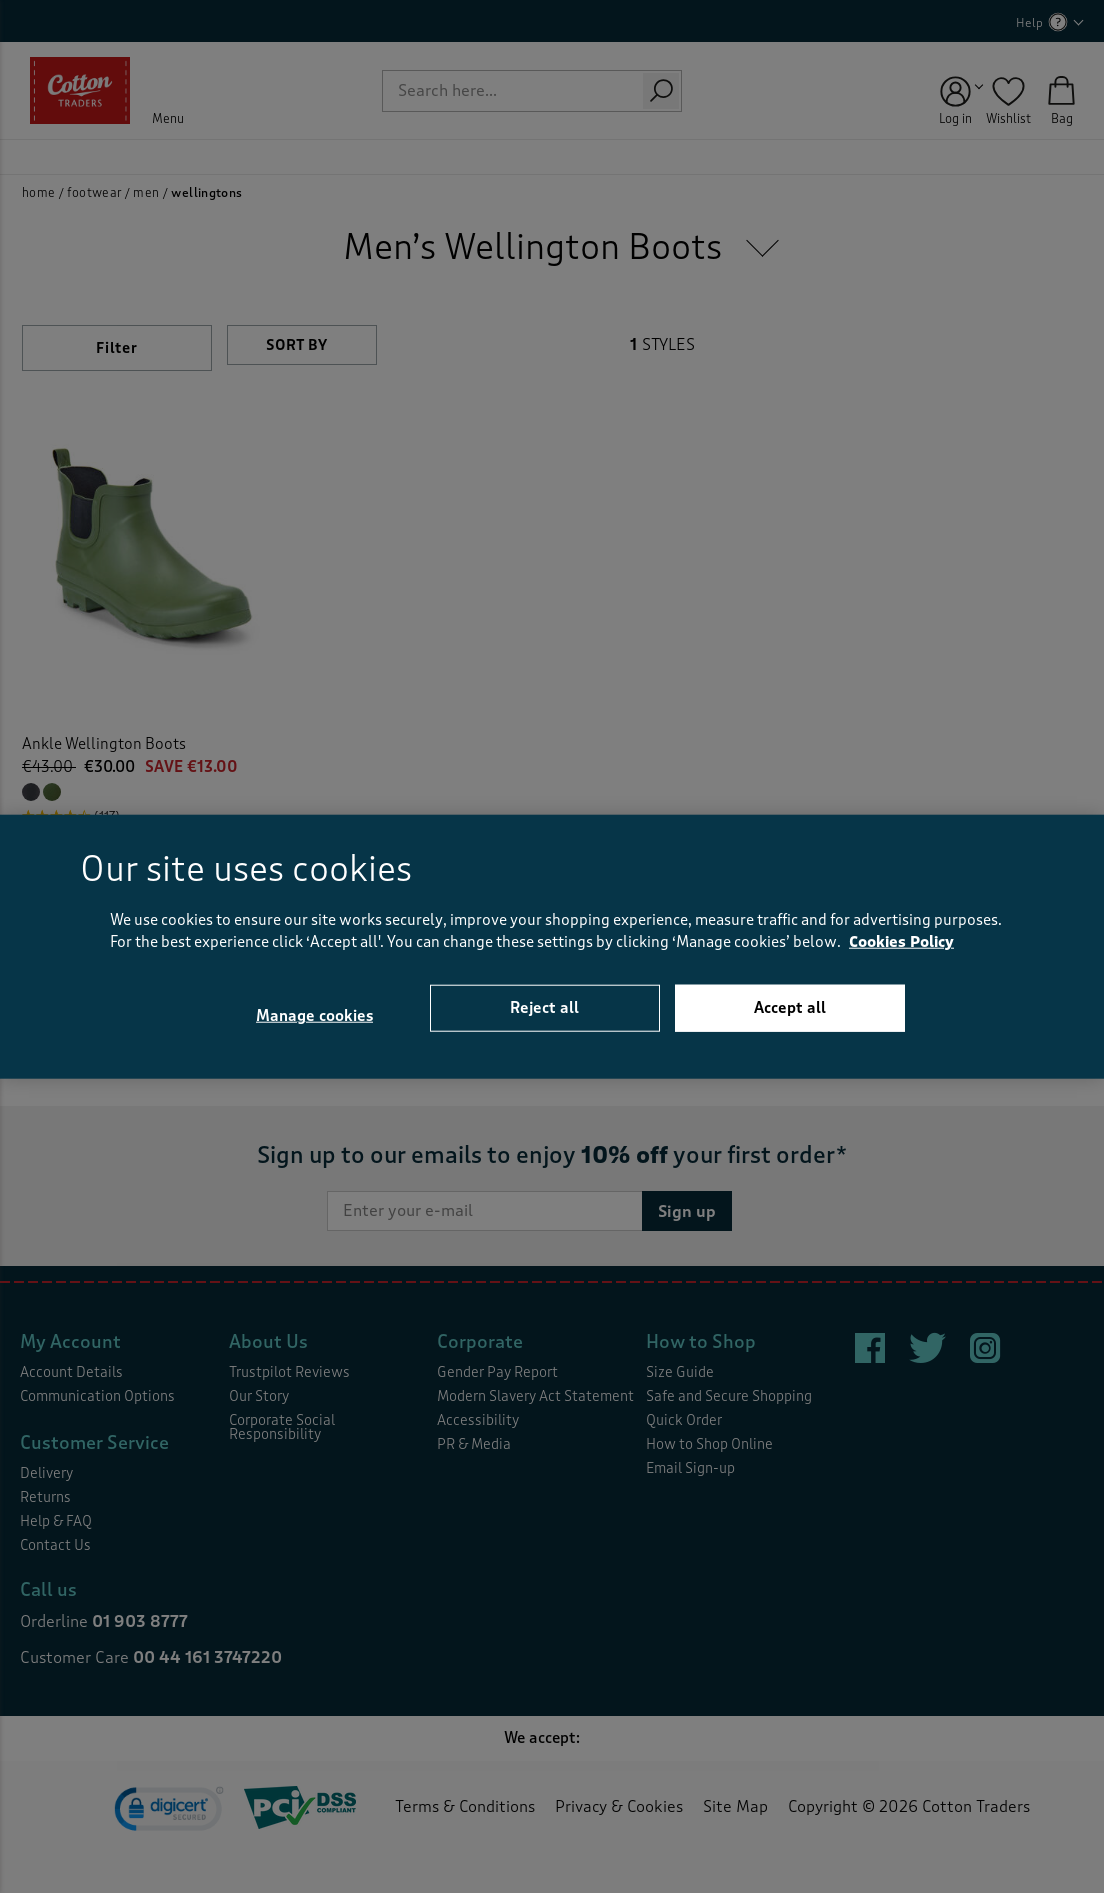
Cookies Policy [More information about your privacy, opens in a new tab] (901, 942)
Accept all (790, 1007)
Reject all (544, 1007)
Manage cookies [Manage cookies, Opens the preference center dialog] (314, 1016)
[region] (552, 946)
